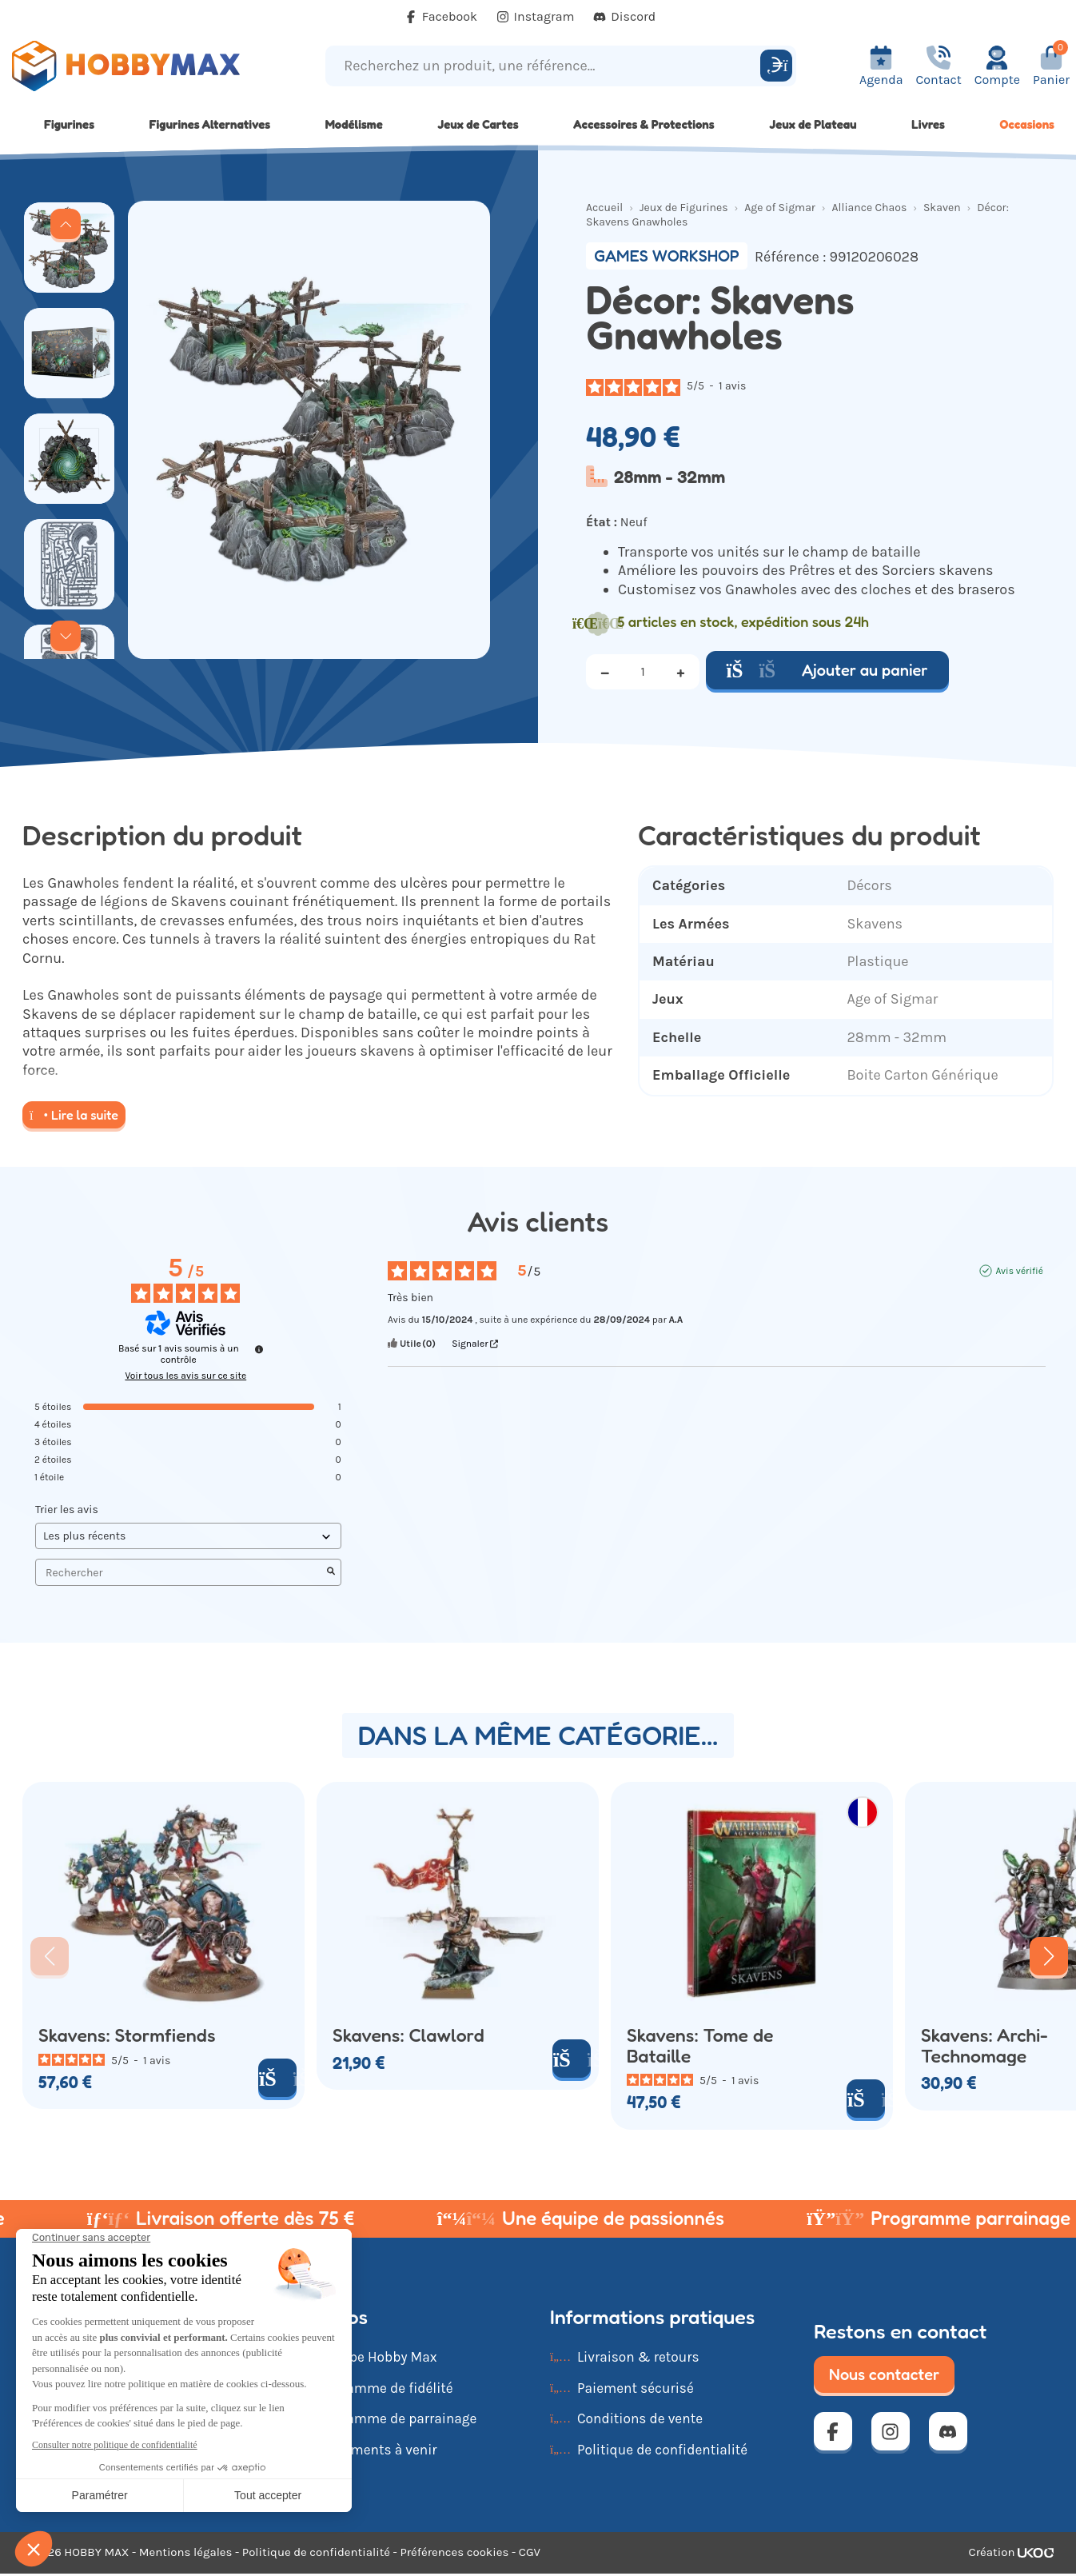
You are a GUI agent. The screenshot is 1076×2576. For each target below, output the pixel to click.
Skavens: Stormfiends (127, 2035)
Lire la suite (74, 1115)
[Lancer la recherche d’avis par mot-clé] (331, 1572)
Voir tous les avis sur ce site (185, 1375)
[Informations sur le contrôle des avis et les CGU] (259, 1349)
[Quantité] (643, 671)
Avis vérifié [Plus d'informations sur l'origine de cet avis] (1018, 1270)
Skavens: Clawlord (408, 2035)
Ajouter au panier (827, 670)
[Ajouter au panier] (277, 2078)
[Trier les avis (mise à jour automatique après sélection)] (188, 1536)
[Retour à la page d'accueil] (134, 66)
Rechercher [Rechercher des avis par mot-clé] (180, 1573)
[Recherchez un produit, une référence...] (545, 66)
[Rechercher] (776, 66)
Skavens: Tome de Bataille (700, 2045)
